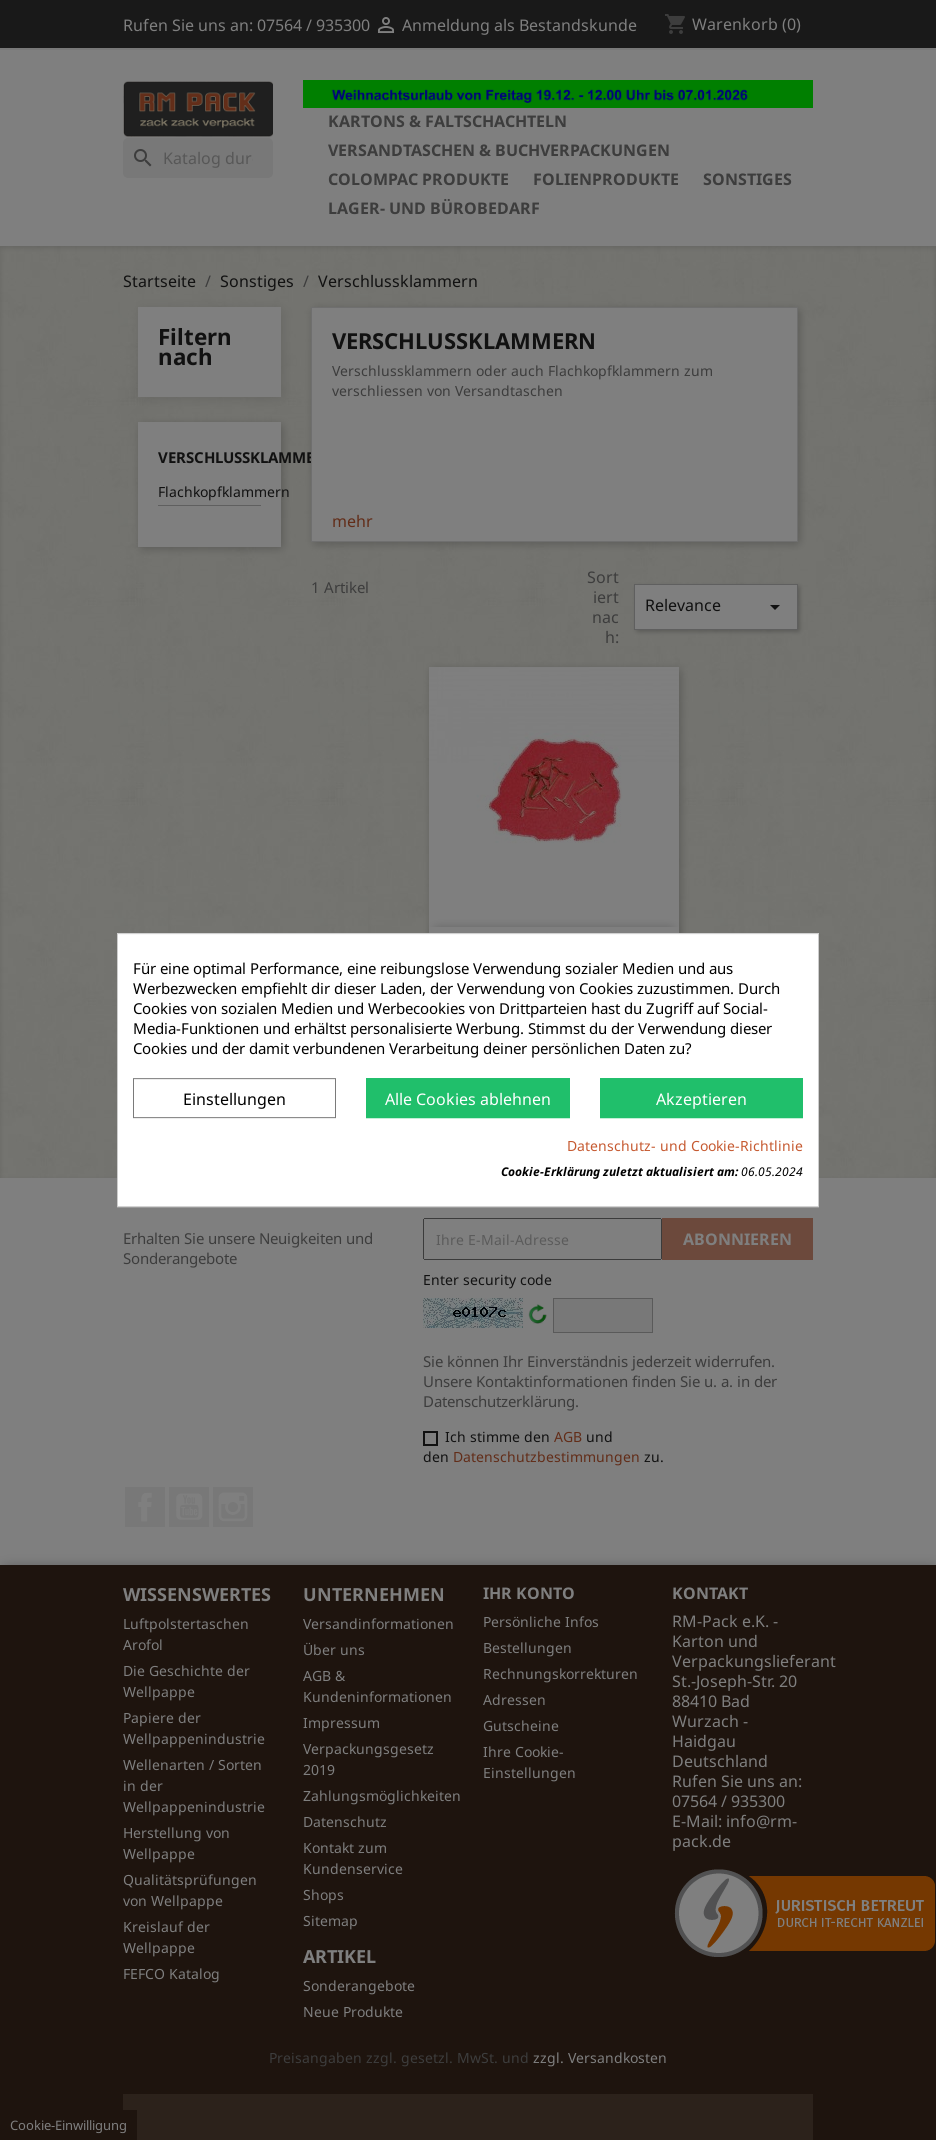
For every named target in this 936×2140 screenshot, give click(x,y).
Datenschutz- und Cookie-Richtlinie (685, 1145)
